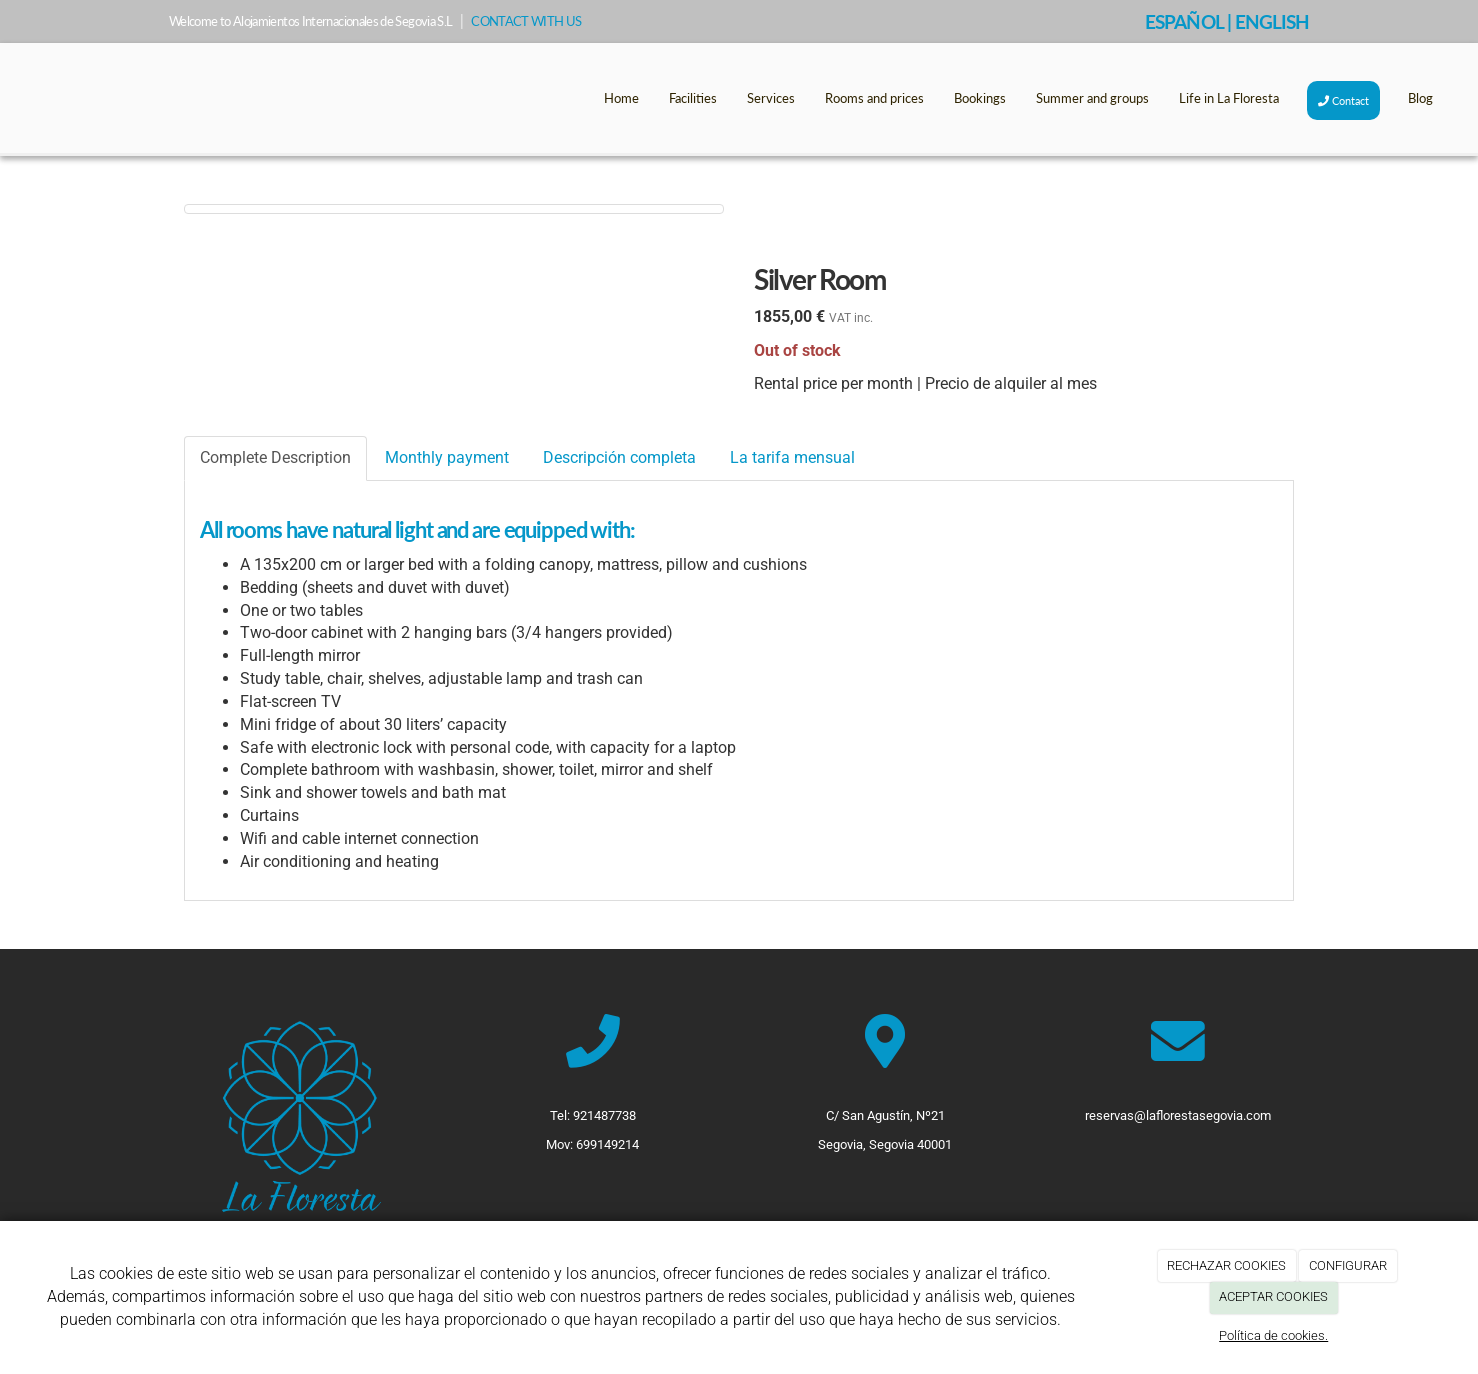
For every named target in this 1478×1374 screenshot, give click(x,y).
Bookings (980, 98)
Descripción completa (619, 457)
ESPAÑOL (1183, 21)
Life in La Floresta (1229, 98)
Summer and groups (1092, 98)
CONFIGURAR (1348, 1265)
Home (621, 98)
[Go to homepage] (10, 98)
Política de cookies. (1273, 1335)
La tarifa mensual (792, 457)
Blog (1420, 98)
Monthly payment (447, 457)
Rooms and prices (874, 98)
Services (771, 98)
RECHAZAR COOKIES (1226, 1265)
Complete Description (275, 457)
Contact (1343, 100)
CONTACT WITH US (526, 21)
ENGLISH (1272, 21)
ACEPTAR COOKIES (1273, 1296)
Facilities (693, 98)
